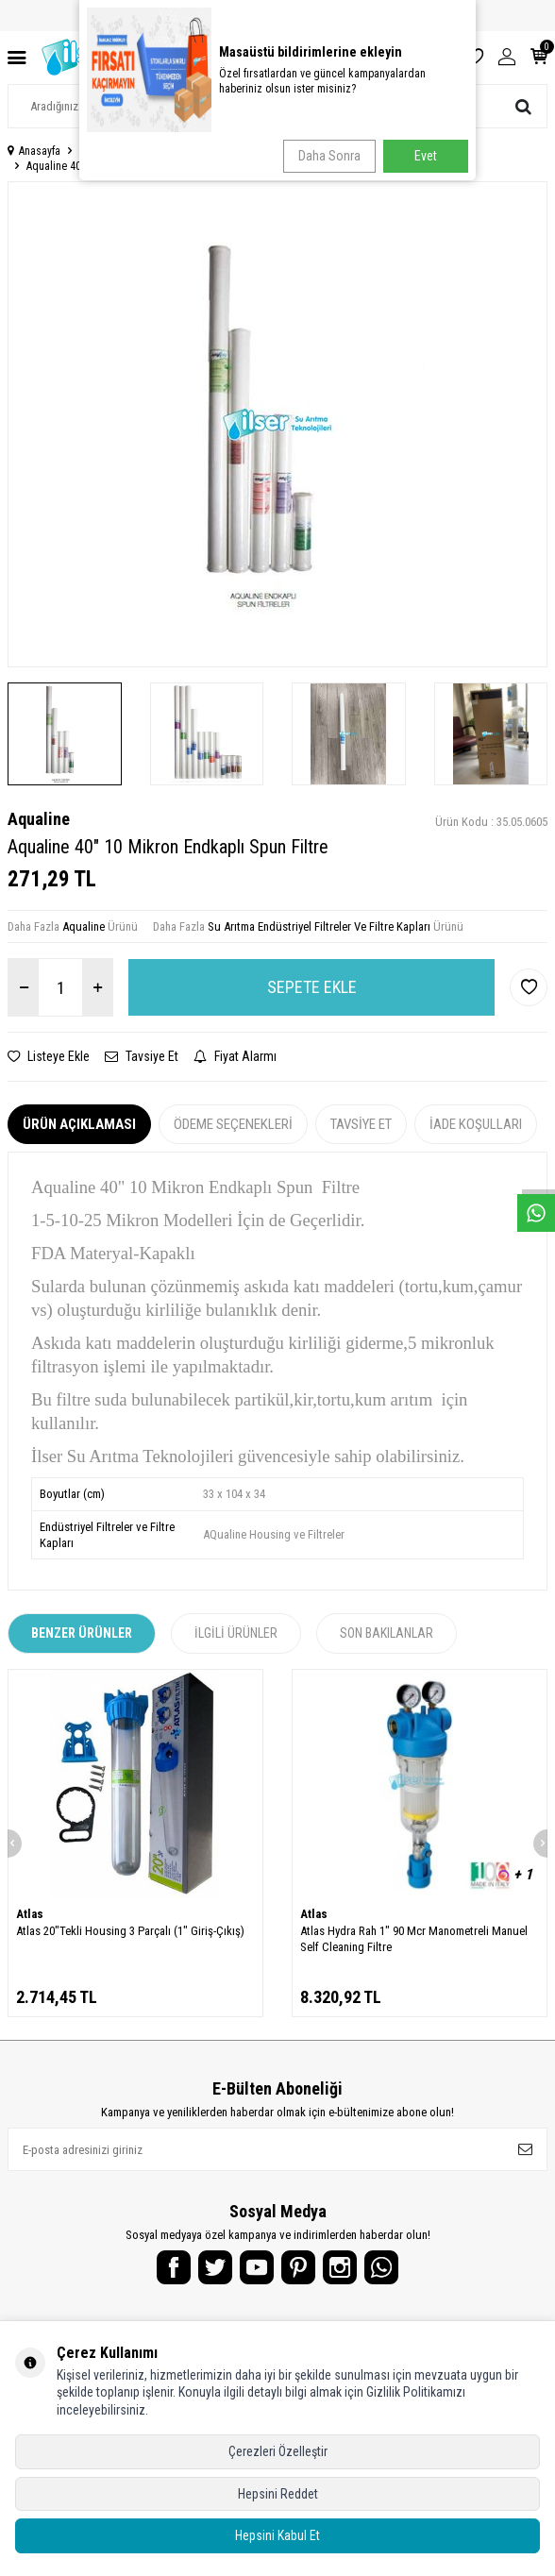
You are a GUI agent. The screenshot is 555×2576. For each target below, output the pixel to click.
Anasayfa (34, 151)
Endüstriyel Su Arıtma (128, 151)
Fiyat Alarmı (235, 1056)
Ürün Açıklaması (79, 1124)
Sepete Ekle (312, 987)
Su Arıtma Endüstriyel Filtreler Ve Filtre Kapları (303, 151)
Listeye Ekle (49, 1056)
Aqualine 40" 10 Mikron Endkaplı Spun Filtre (127, 166)
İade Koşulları (475, 1124)
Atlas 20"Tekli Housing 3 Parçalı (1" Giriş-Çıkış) (130, 1931)
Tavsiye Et (141, 1056)
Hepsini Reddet (278, 2493)
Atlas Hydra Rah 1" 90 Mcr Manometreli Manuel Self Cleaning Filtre (414, 1939)
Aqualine (39, 819)
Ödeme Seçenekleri (233, 1124)
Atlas (29, 1914)
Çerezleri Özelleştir (278, 2451)
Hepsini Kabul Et (277, 2535)
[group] (277, 424)
